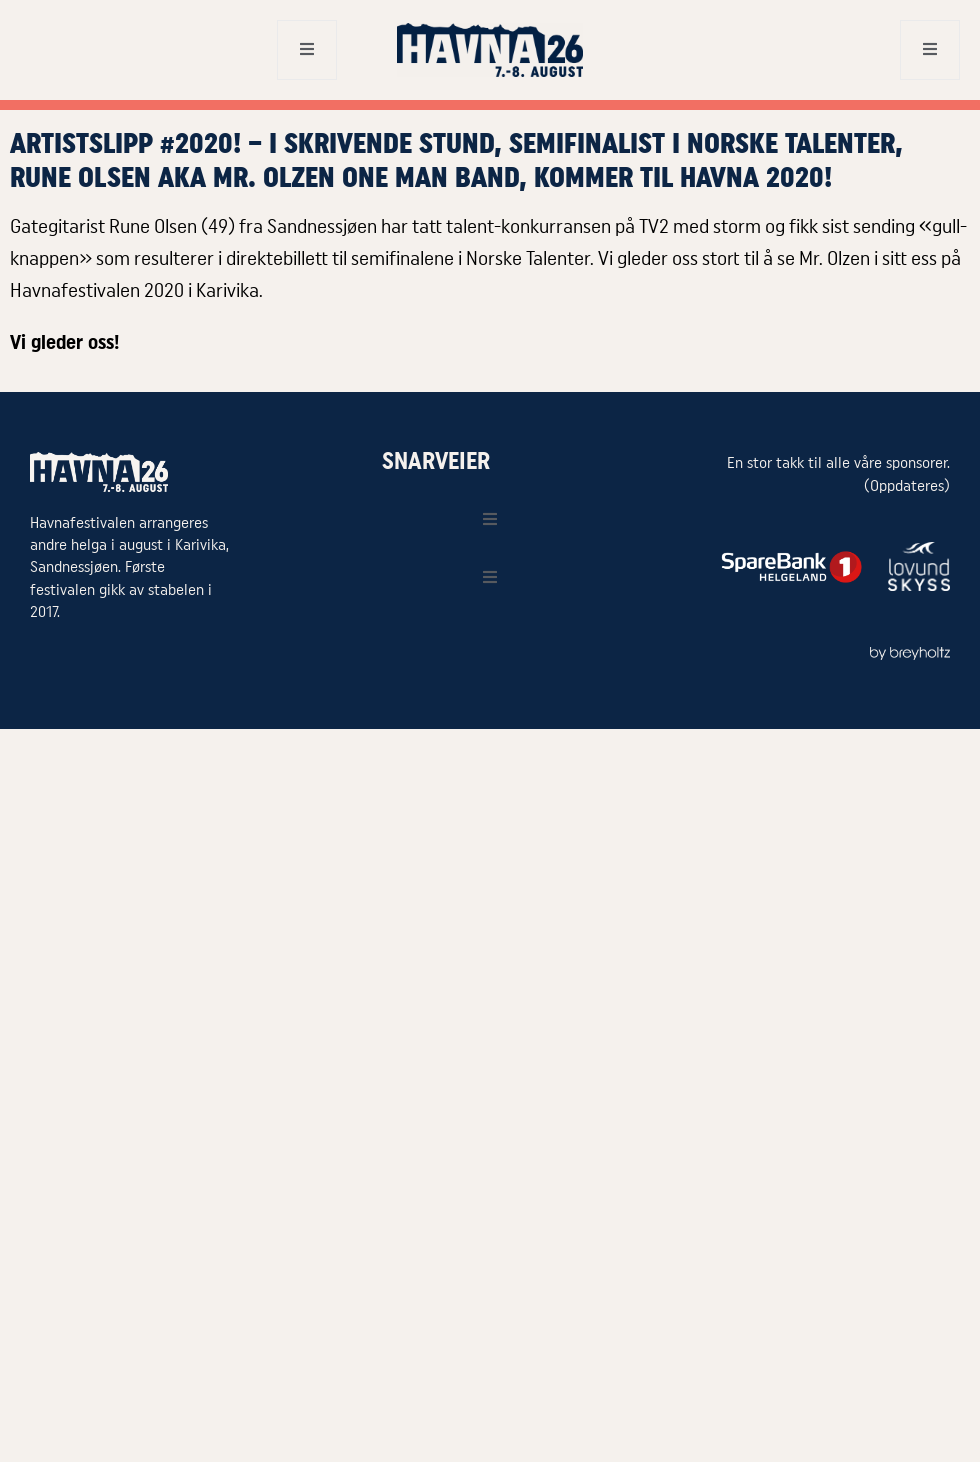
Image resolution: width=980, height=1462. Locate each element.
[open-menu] (307, 50)
